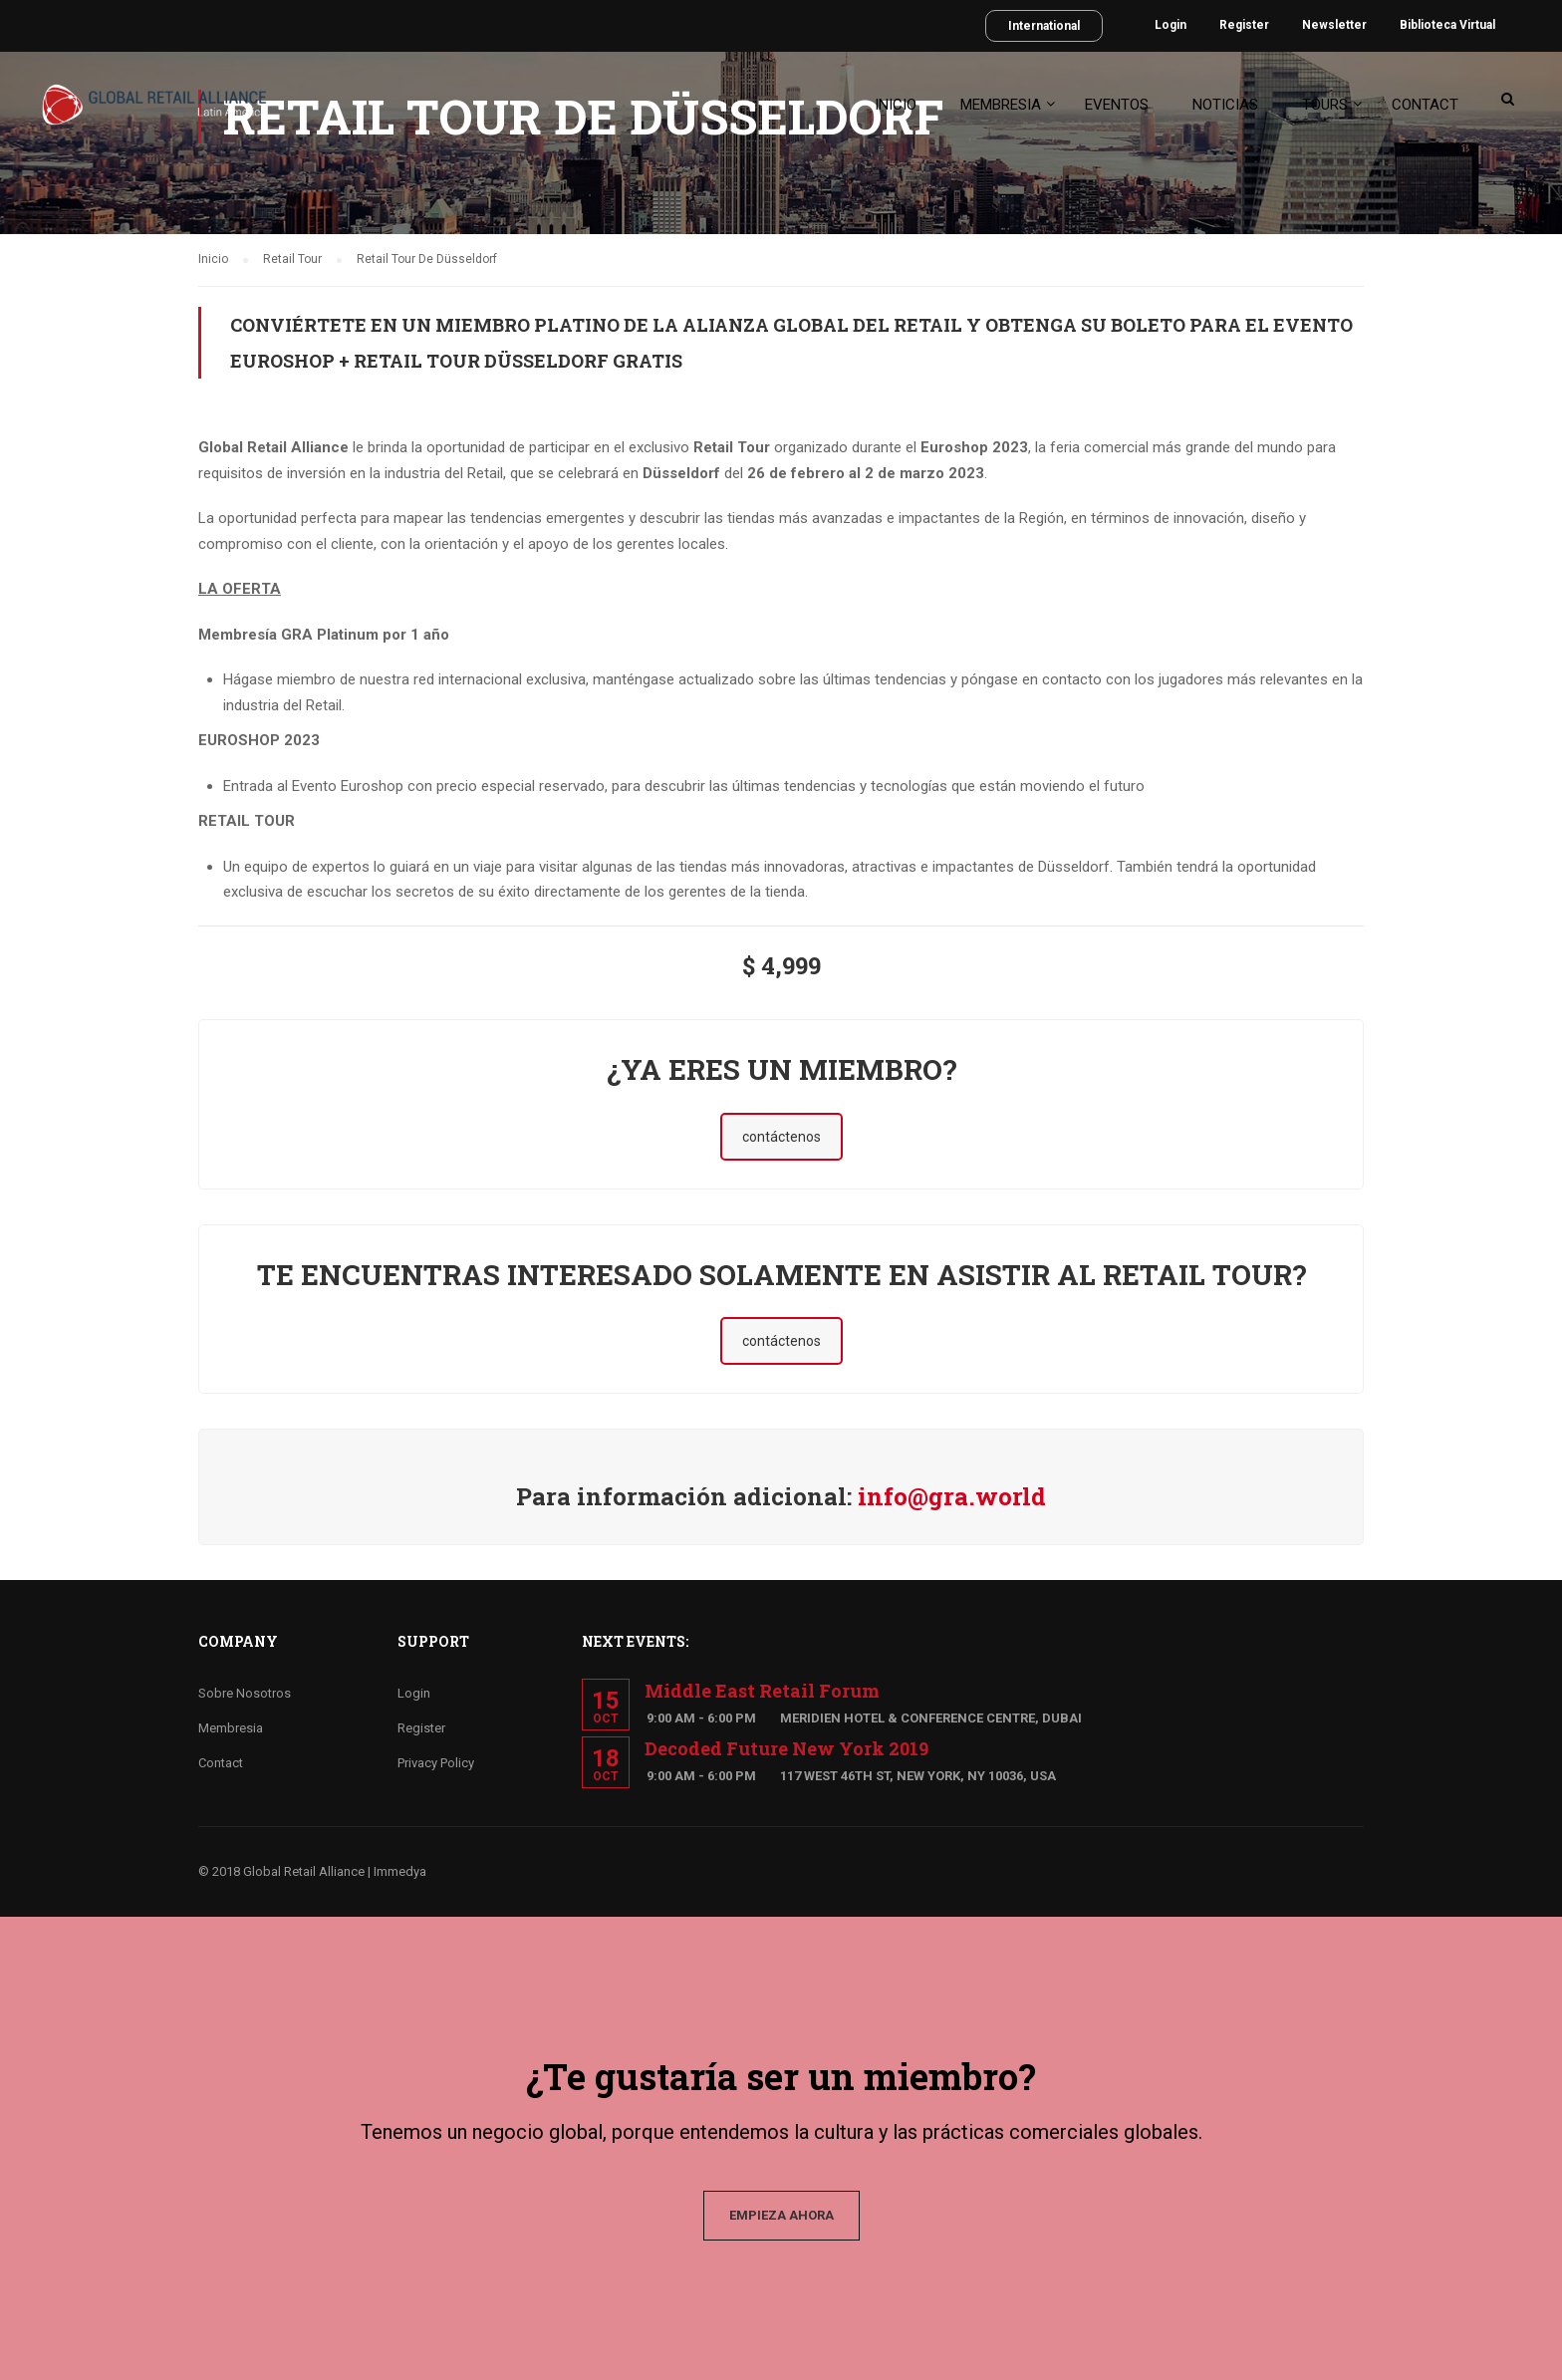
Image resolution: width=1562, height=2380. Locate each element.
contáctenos (781, 1137)
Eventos (1117, 105)
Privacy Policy (435, 1762)
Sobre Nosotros (244, 1693)
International (1044, 26)
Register (1244, 25)
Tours (1325, 105)
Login (1170, 25)
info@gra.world (952, 1496)
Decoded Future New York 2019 (786, 1748)
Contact (1425, 105)
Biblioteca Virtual (1447, 25)
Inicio (895, 105)
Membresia (1000, 105)
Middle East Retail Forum (762, 1691)
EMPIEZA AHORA (781, 2215)
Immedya (400, 1871)
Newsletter (1334, 25)
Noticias (1225, 105)
